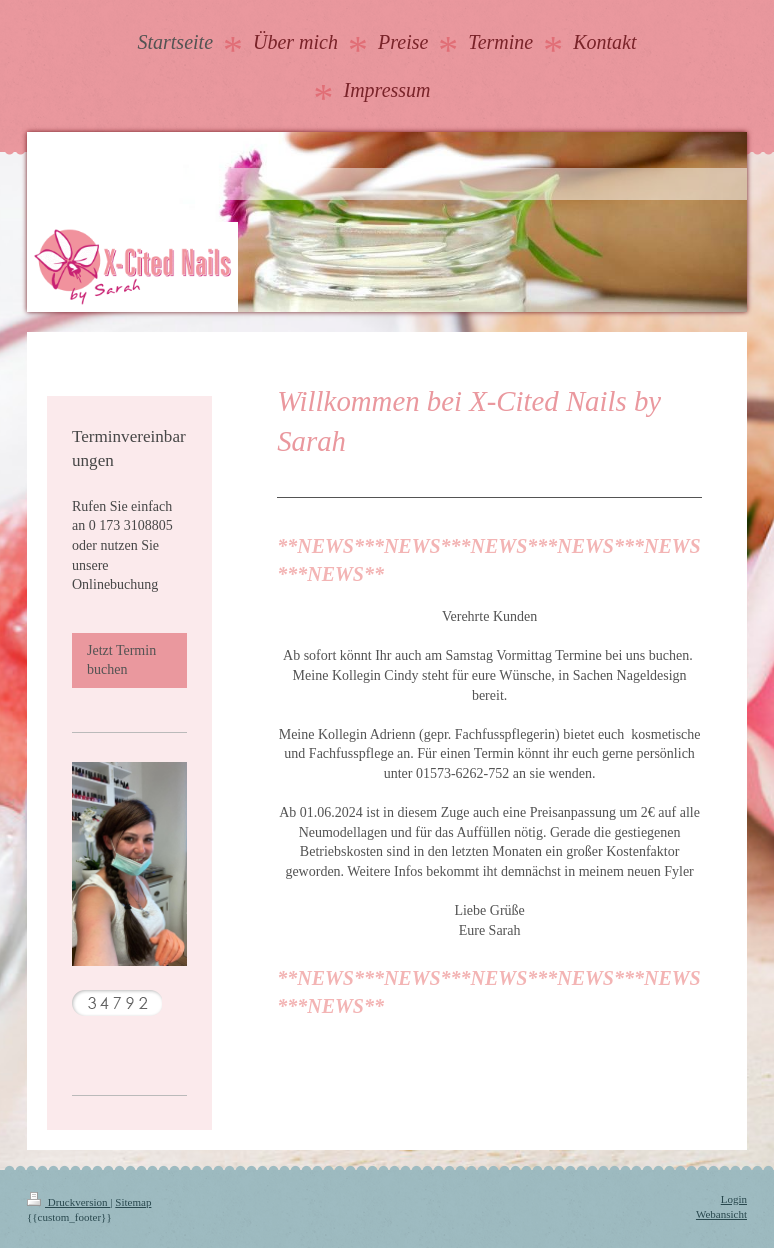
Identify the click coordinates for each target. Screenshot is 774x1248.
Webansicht (721, 1214)
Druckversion (68, 1202)
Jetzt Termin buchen (121, 660)
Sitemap (133, 1202)
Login (734, 1199)
